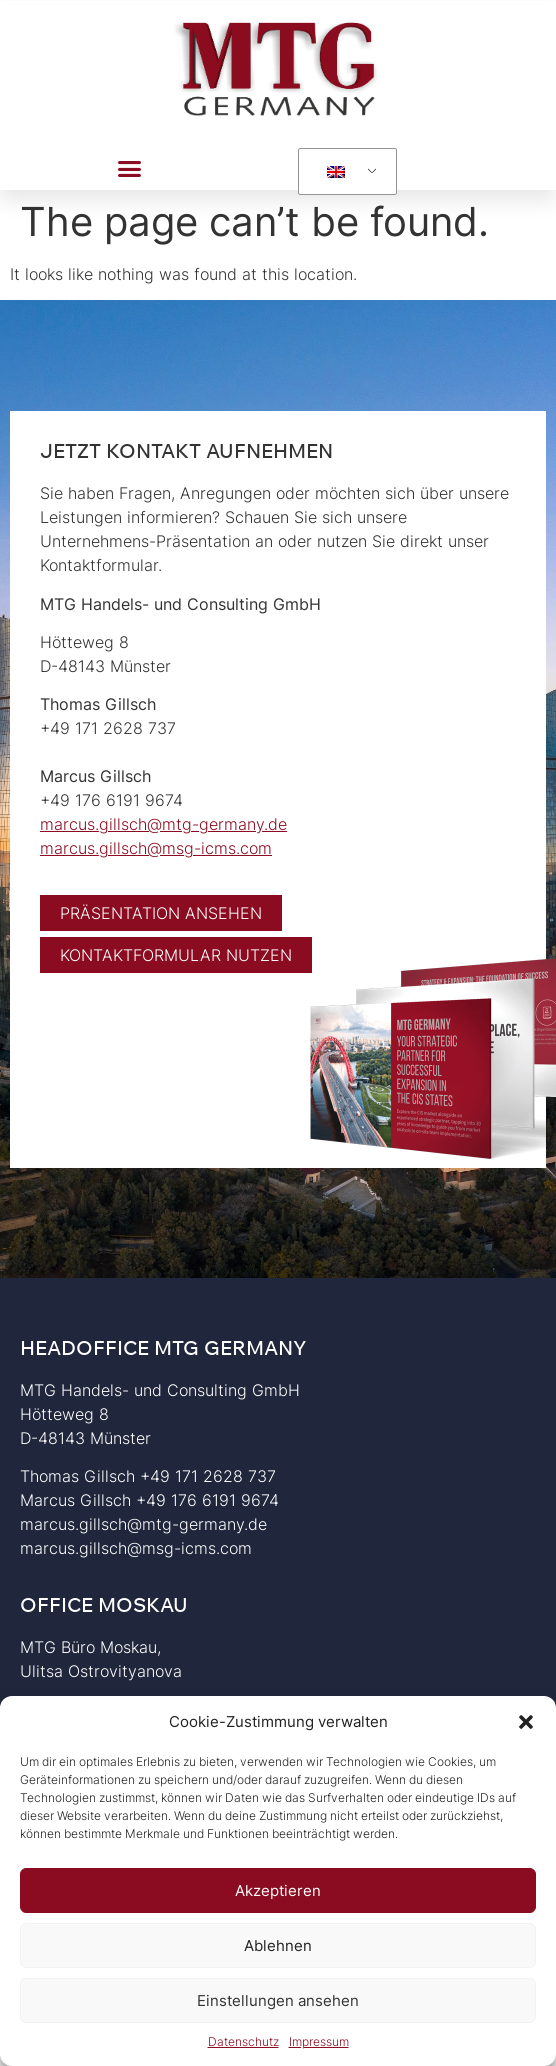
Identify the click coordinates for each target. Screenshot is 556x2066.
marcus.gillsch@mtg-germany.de (163, 824)
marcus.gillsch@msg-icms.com (156, 848)
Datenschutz (243, 2041)
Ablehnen (278, 1945)
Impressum (319, 2041)
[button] (526, 1722)
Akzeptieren (278, 1890)
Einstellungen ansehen (278, 2000)
